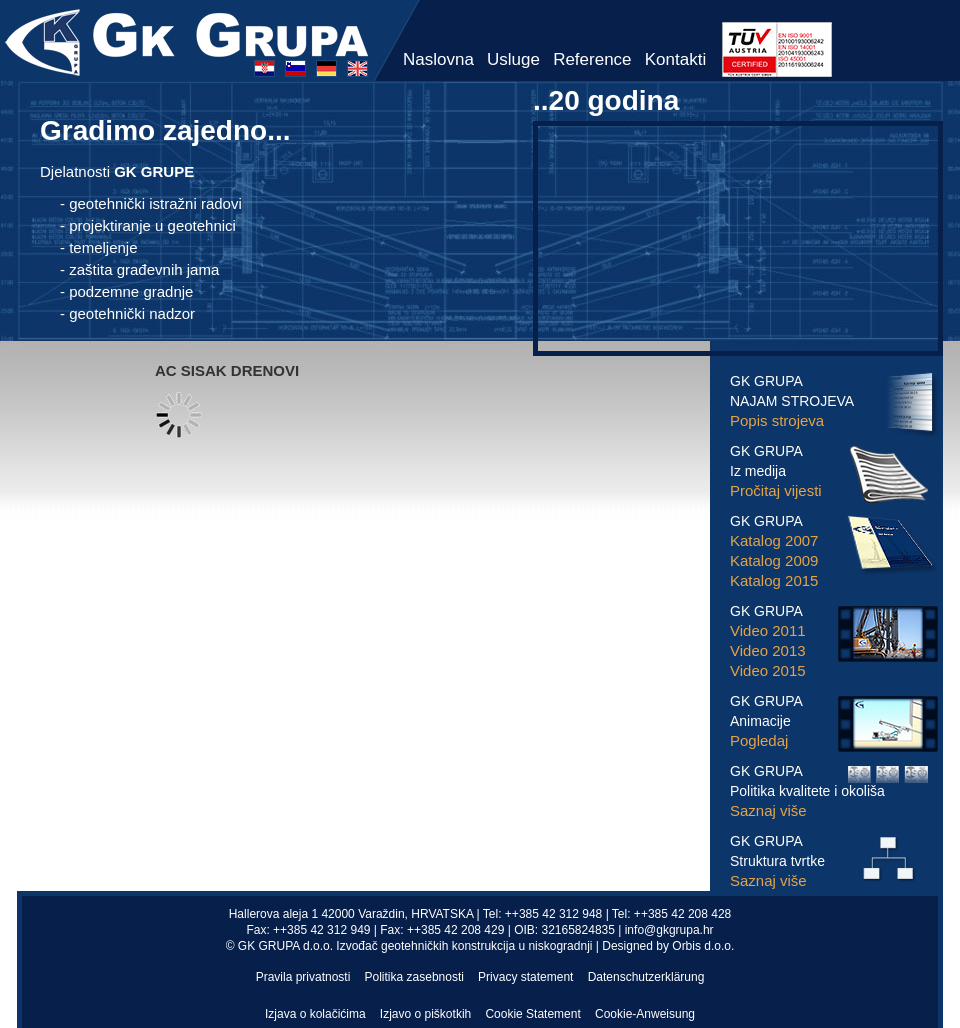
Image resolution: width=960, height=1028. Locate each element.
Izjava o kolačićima (315, 1014)
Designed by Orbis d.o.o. (668, 946)
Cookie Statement (532, 1014)
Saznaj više (768, 810)
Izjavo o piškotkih (425, 1014)
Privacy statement (525, 977)
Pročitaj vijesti (776, 490)
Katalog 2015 (774, 580)
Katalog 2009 (774, 560)
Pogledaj (759, 740)
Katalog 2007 (774, 540)
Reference (592, 59)
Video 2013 (768, 650)
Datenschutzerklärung (646, 977)
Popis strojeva (777, 420)
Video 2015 (768, 670)
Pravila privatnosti (303, 977)
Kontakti (675, 59)
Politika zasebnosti (414, 977)
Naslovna (438, 59)
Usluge (513, 59)
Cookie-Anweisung (645, 1014)
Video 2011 (768, 630)
